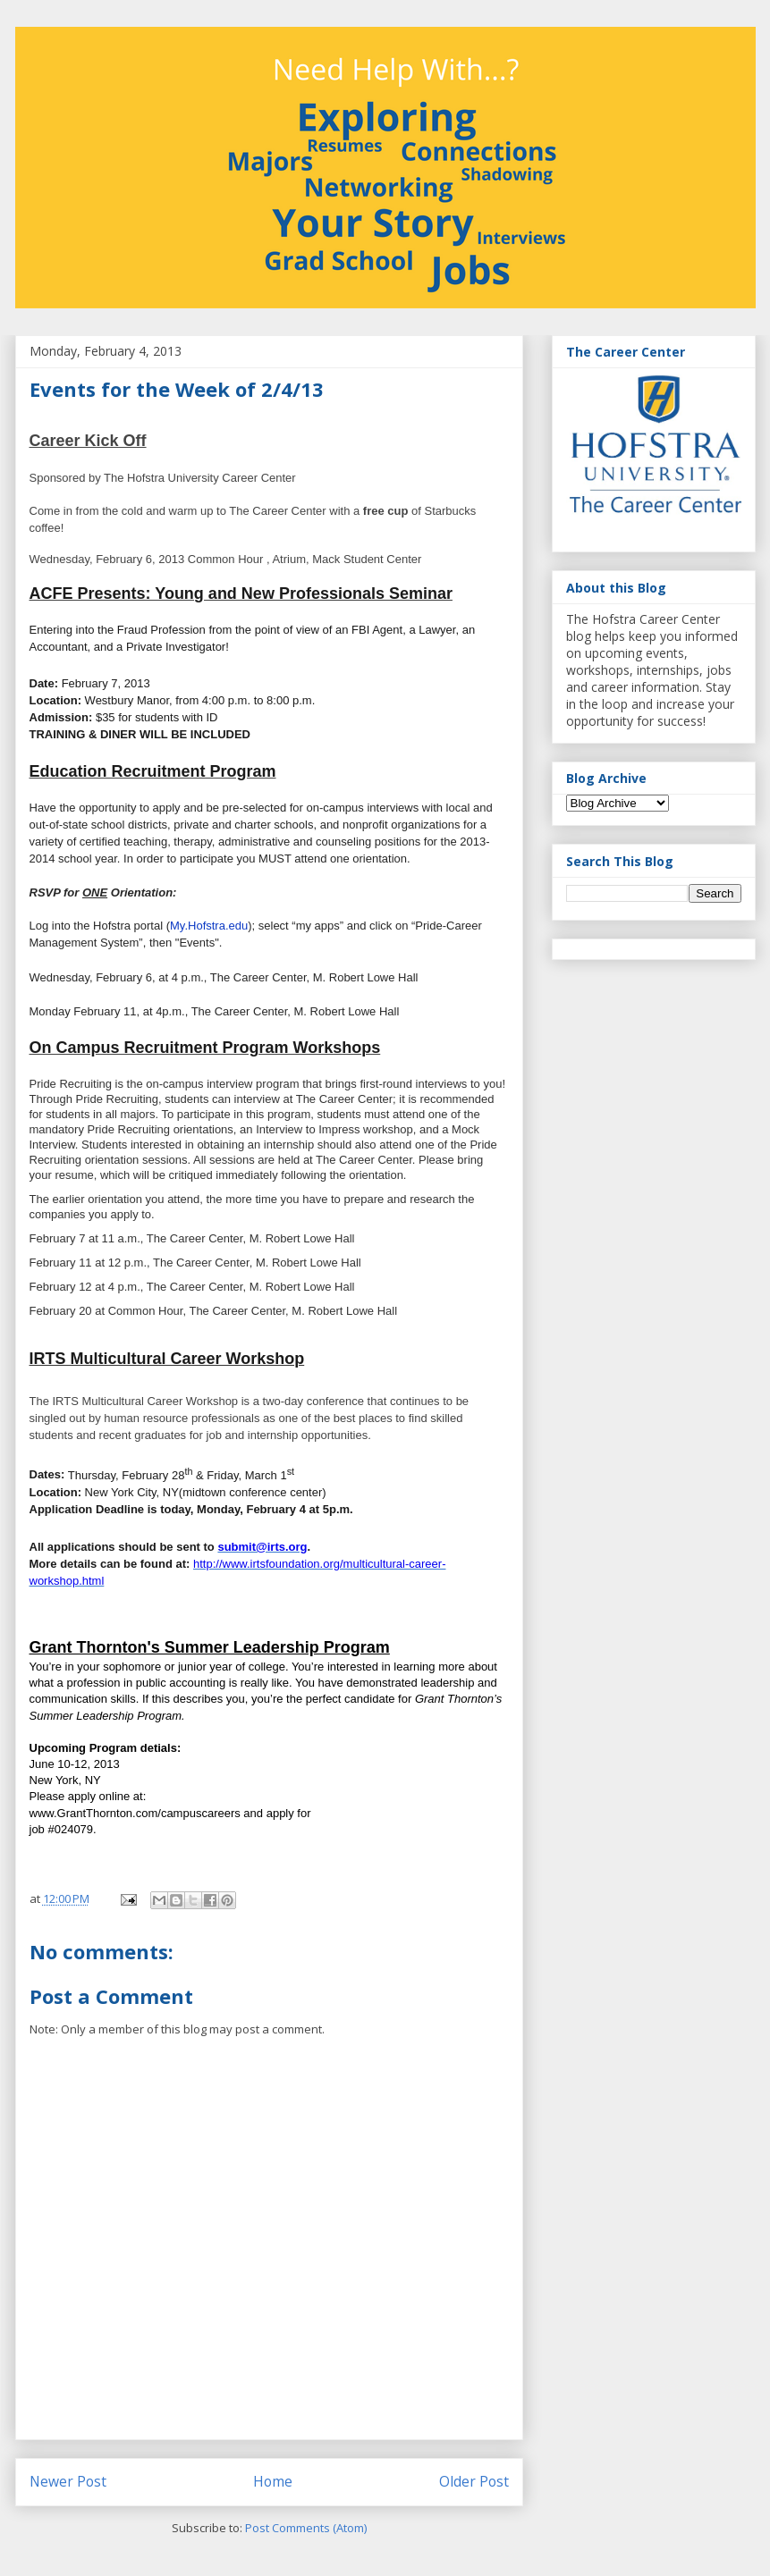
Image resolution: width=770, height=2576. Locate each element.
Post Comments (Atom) (306, 2528)
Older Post (474, 2481)
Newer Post (68, 2481)
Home (272, 2481)
